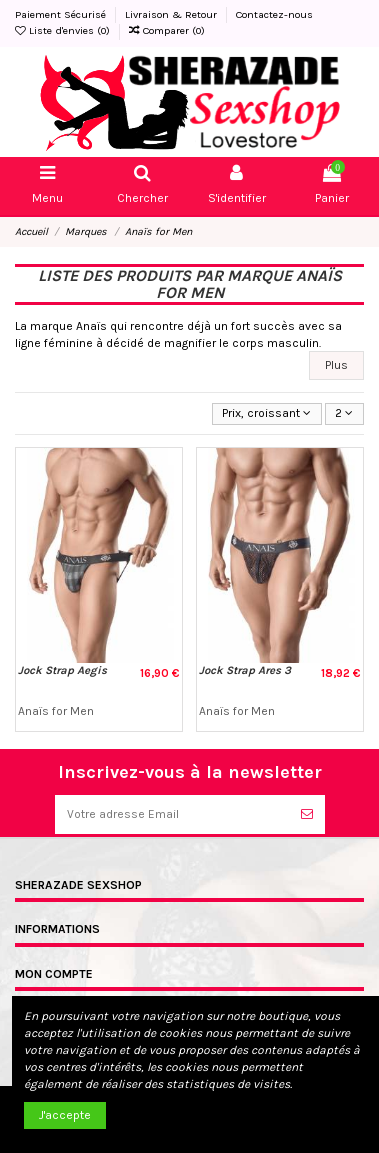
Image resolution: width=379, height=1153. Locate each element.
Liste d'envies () (64, 30)
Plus (336, 365)
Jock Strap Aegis (62, 670)
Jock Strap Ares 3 (245, 670)
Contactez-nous (274, 14)
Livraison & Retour (172, 14)
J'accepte (65, 1115)
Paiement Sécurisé (62, 14)
